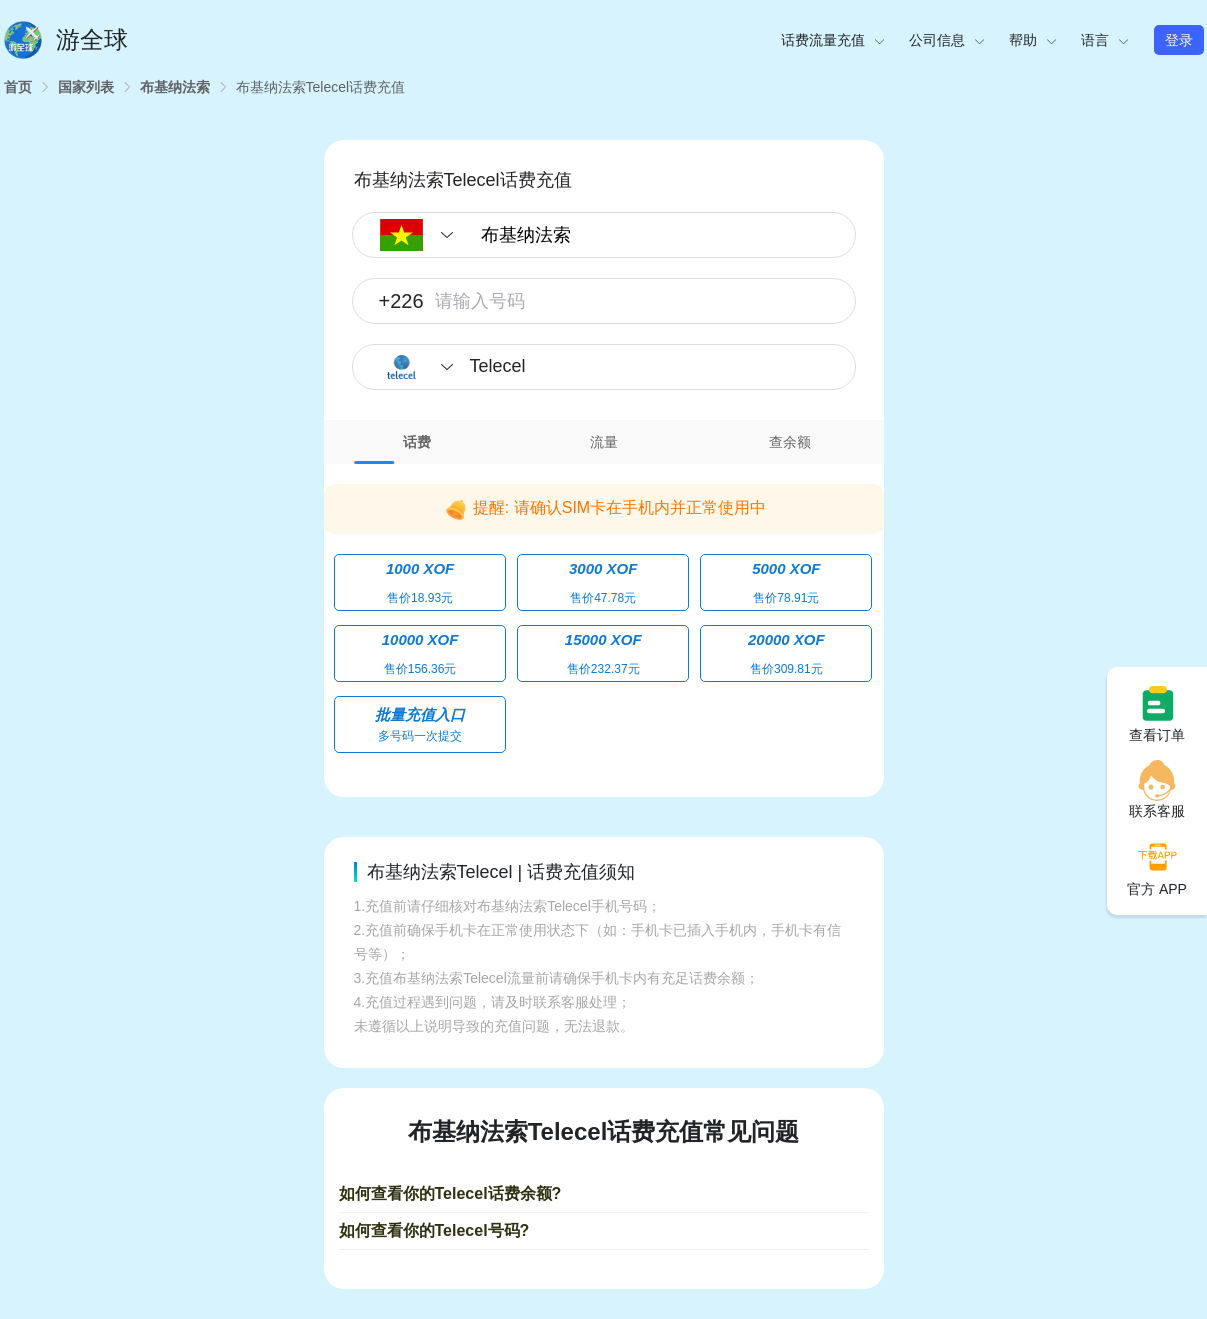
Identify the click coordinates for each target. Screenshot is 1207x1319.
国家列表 (86, 87)
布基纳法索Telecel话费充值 (321, 87)
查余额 (790, 442)
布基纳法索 (175, 87)
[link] (18, 87)
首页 (18, 87)
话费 (417, 442)
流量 (604, 442)
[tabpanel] (604, 616)
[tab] (417, 442)
